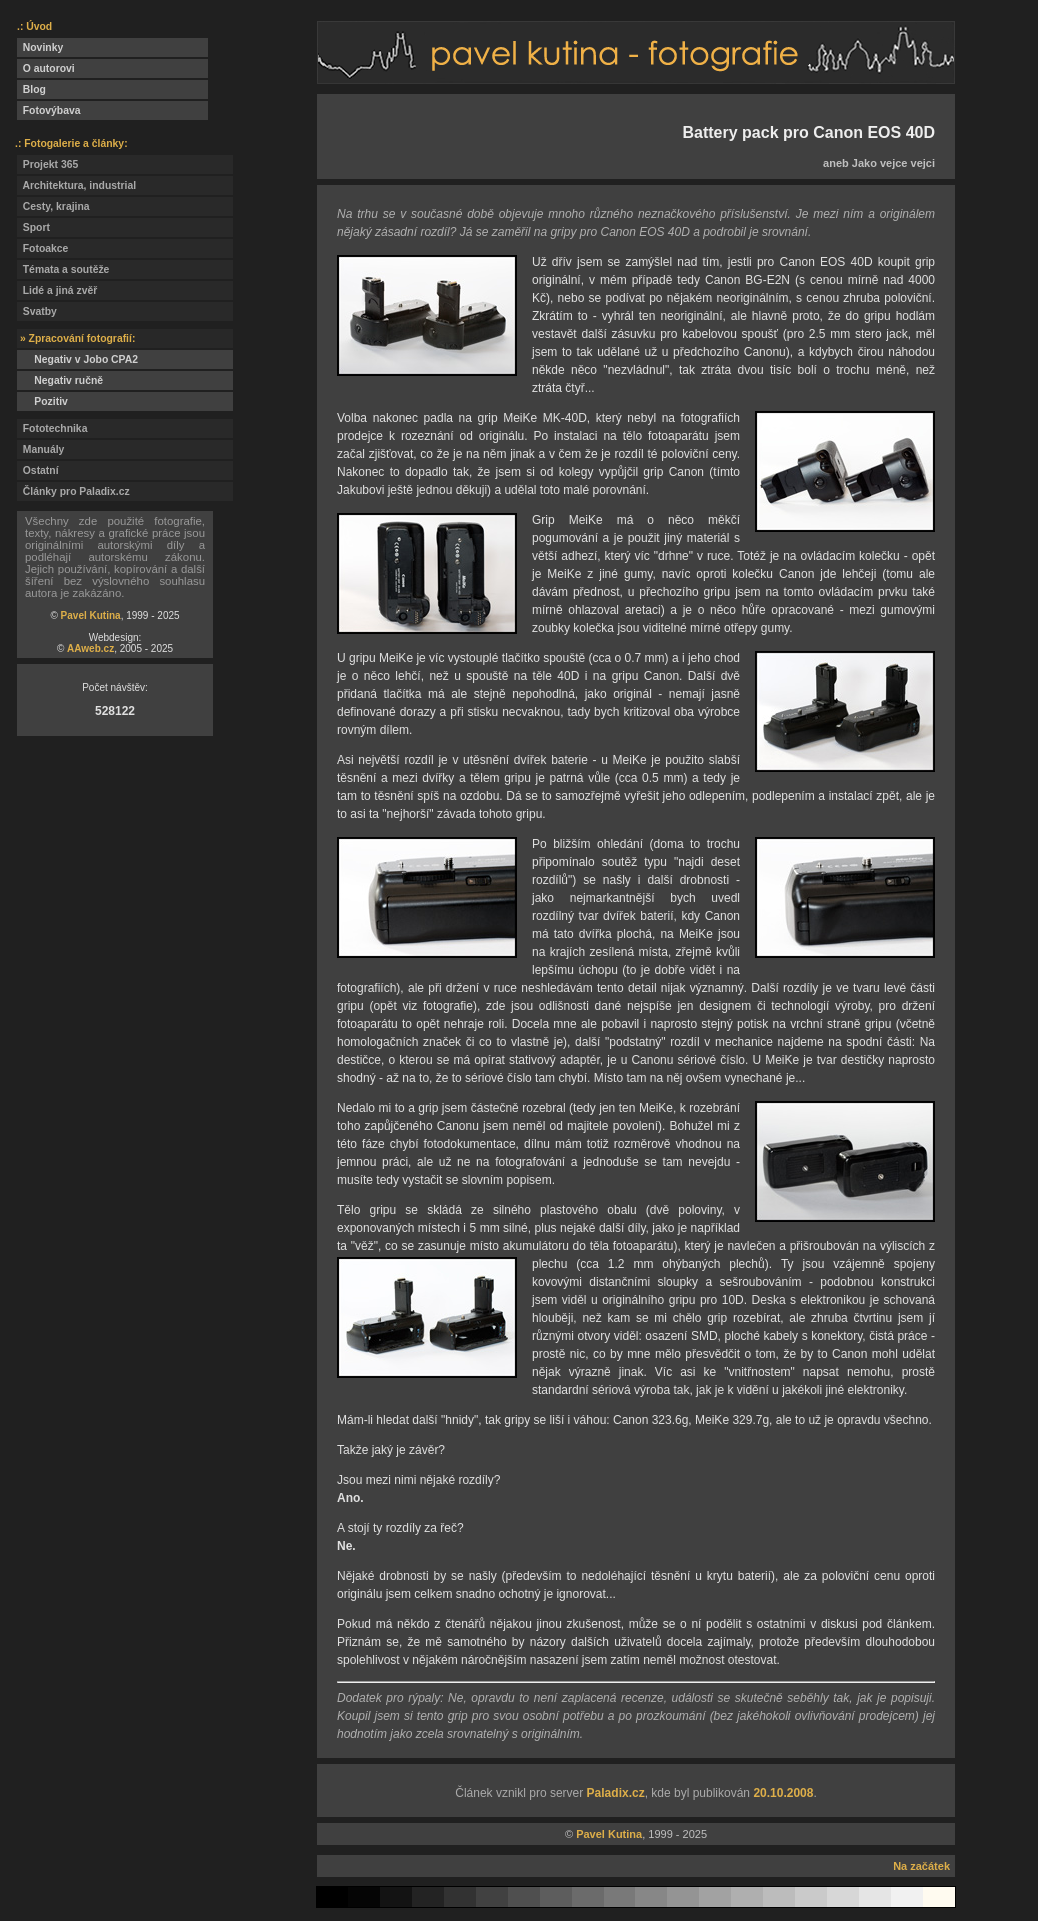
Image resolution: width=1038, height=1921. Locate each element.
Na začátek (921, 1866)
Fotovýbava (49, 110)
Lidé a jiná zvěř (57, 290)
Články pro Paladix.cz (73, 491)
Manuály (40, 449)
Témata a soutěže (63, 269)
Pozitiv (42, 401)
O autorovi (46, 68)
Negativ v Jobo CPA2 (77, 359)
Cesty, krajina (53, 206)
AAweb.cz (90, 648)
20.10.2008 (783, 1793)
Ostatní (38, 470)
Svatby (37, 311)
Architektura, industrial (76, 185)
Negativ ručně (60, 380)
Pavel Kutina (91, 615)
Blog (31, 89)
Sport (33, 227)
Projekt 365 (47, 164)
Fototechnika (52, 428)
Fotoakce (42, 248)
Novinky (40, 47)
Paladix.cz (616, 1793)
